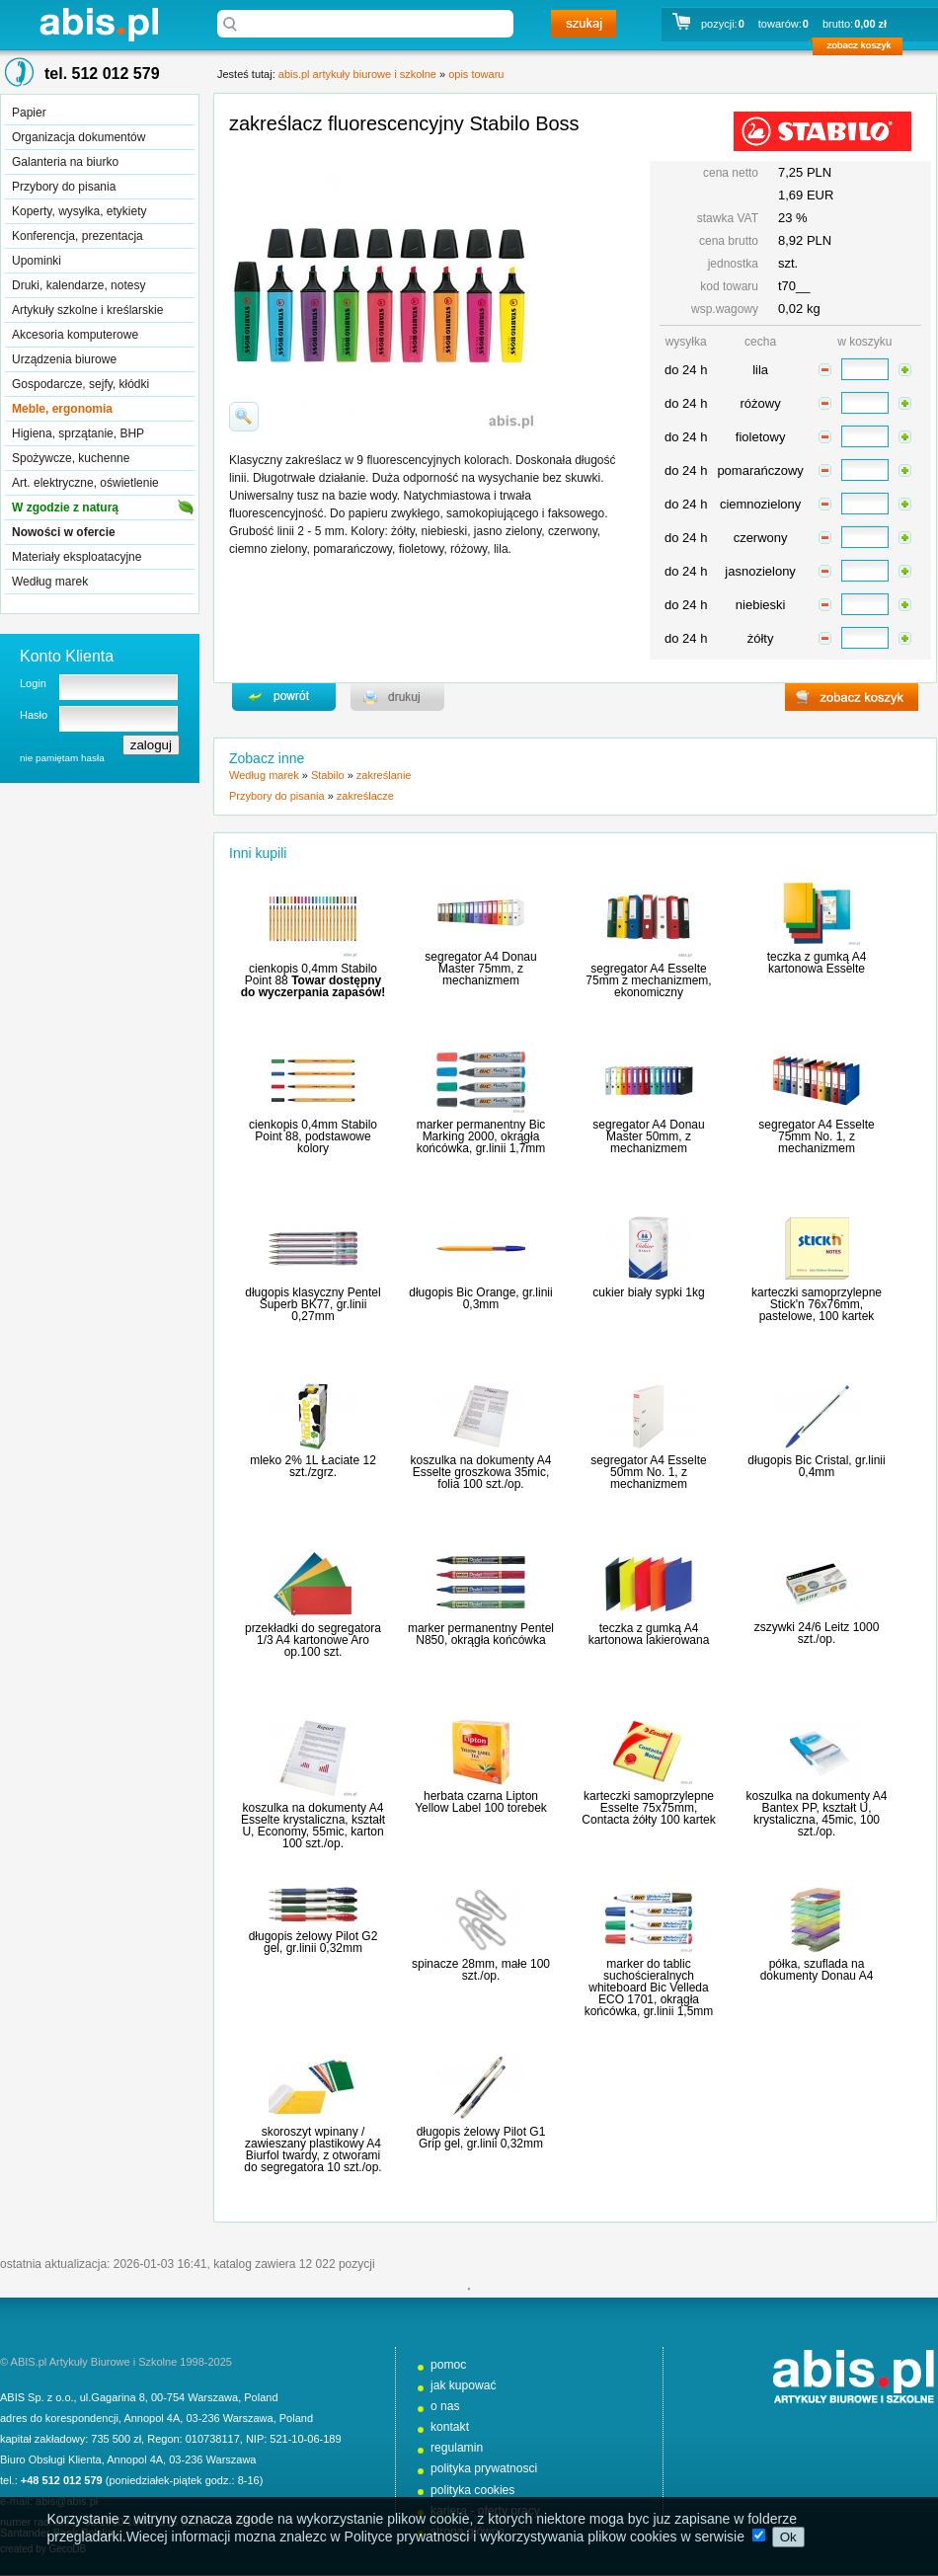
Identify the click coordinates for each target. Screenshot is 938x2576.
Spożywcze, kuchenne (70, 458)
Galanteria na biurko (65, 162)
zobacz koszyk (863, 49)
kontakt (449, 2427)
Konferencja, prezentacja (77, 236)
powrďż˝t (284, 697)
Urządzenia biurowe (64, 359)
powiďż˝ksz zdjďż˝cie (244, 416)
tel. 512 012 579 (102, 73)
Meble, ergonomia (62, 409)
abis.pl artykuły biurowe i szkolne (98, 24)
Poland (260, 2397)
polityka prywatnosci (483, 2468)
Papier (29, 112)
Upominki (36, 261)
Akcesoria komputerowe (75, 335)
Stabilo (328, 775)
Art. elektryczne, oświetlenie (85, 483)
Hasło (33, 715)
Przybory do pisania (64, 187)
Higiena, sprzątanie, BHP (78, 433)
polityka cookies (472, 2490)
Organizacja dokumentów (78, 137)
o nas (445, 2406)
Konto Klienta (67, 656)
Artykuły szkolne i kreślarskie (87, 310)
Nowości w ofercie (64, 532)
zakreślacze (365, 796)
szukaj (583, 23)
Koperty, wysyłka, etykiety (79, 211)
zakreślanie (384, 775)
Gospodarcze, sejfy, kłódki (80, 384)
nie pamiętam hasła (62, 757)
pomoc (448, 2365)
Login (33, 683)
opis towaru (476, 74)
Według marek (50, 581)
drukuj (397, 697)
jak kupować (463, 2385)
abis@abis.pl (67, 2501)
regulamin (456, 2448)
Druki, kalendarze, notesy (78, 285)
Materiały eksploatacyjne (76, 557)
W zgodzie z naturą (65, 507)
